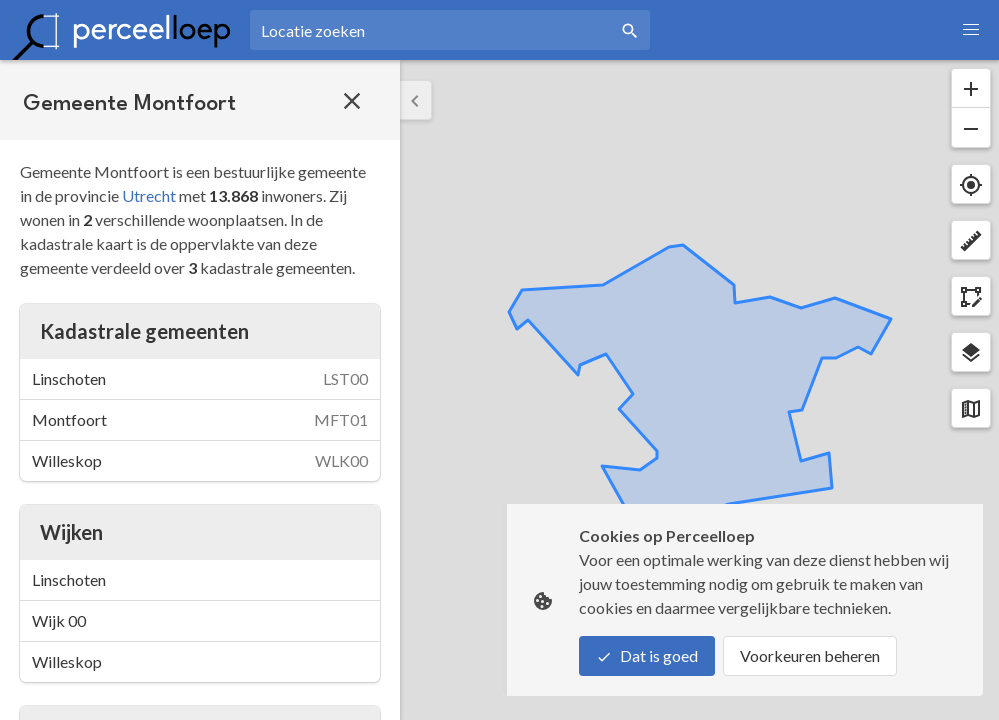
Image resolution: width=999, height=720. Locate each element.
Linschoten (69, 579)
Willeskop (67, 661)
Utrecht (149, 195)
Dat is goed (647, 655)
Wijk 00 (59, 620)
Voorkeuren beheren (810, 655)
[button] (971, 30)
